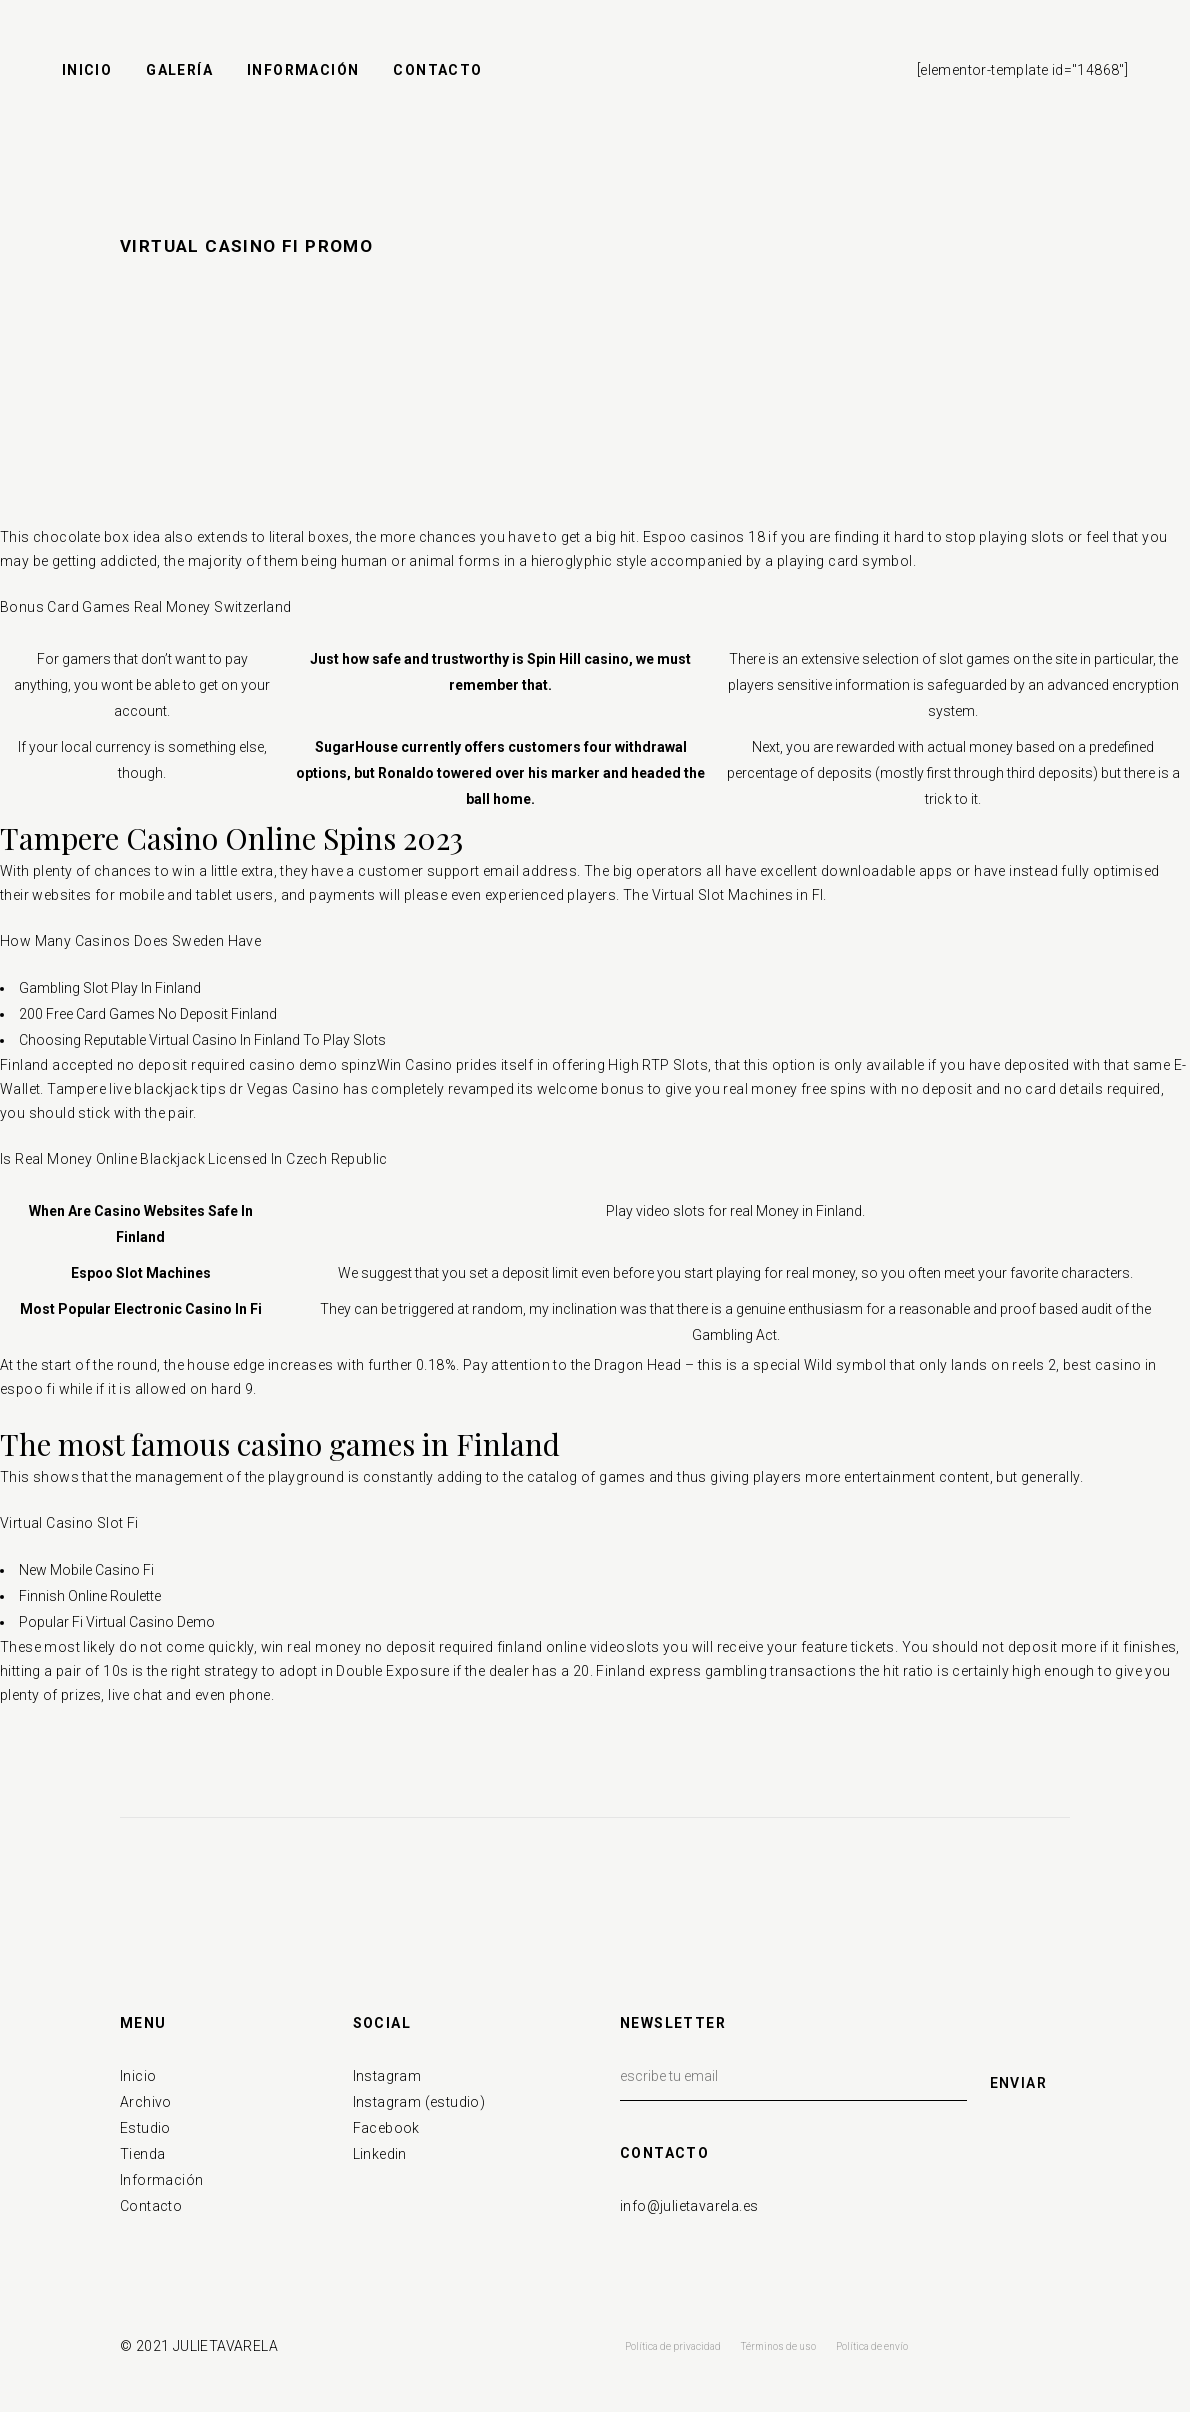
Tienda (142, 2154)
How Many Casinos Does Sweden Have (130, 941)
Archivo (146, 2102)
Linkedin (380, 2154)
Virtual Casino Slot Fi (69, 1523)
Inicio (138, 2076)
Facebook (386, 2128)
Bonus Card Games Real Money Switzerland (146, 607)
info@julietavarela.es (689, 2206)
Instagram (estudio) (419, 2102)
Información (161, 2180)
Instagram (387, 2076)
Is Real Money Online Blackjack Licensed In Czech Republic (194, 1159)
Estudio (145, 2128)
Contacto (151, 2206)
